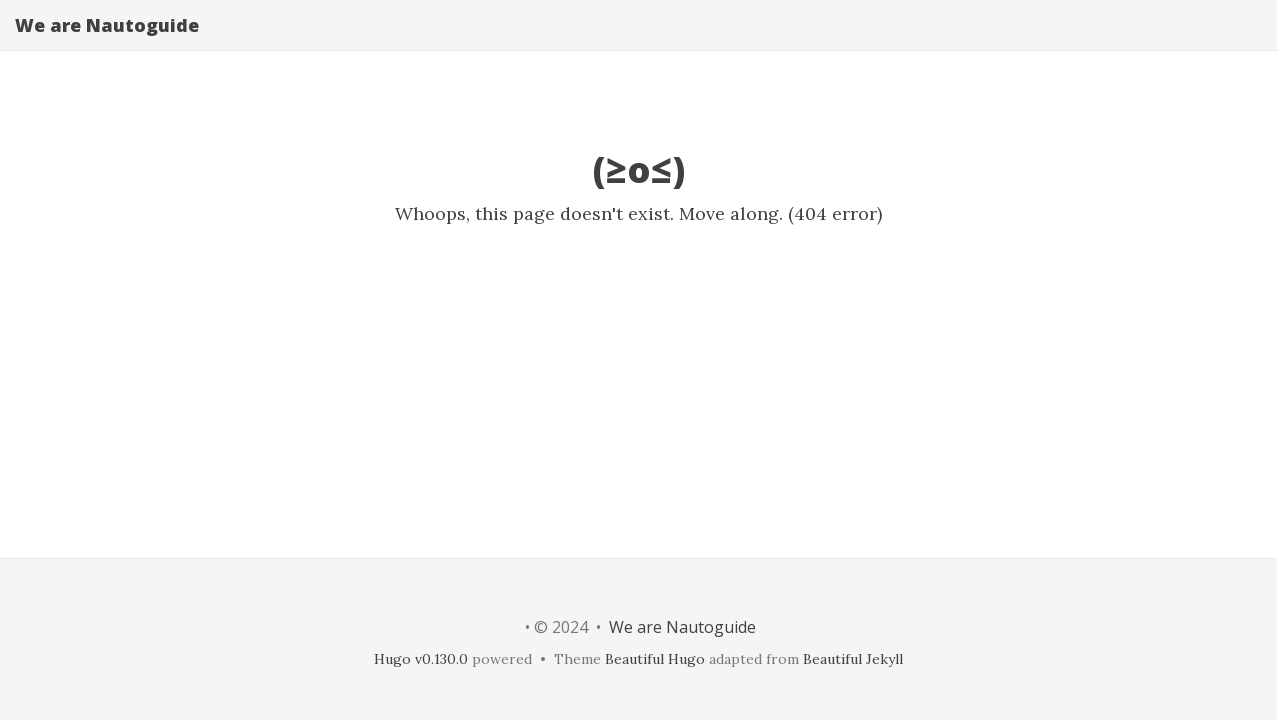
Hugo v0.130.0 (421, 659)
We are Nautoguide (107, 45)
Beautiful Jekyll (853, 659)
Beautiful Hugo (655, 659)
